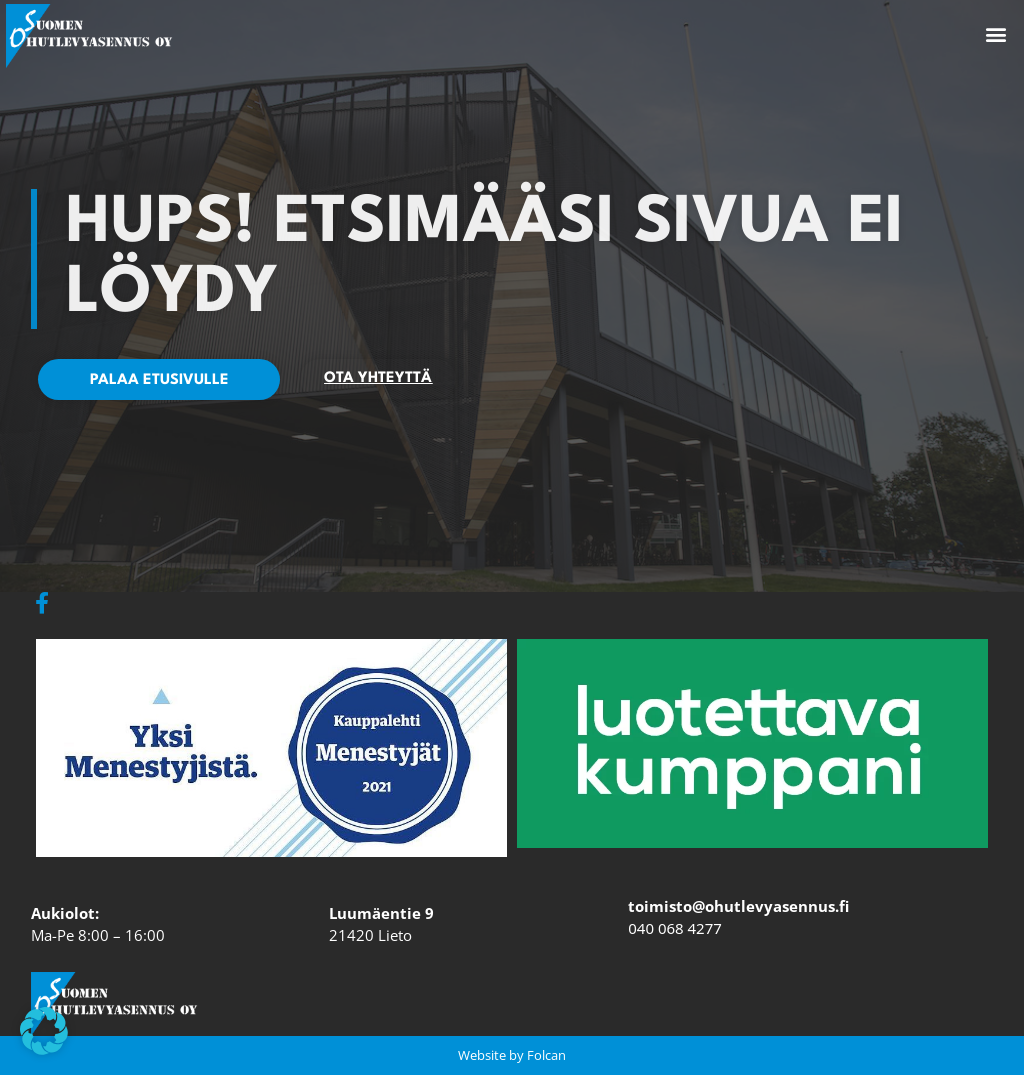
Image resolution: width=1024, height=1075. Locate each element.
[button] (996, 34)
